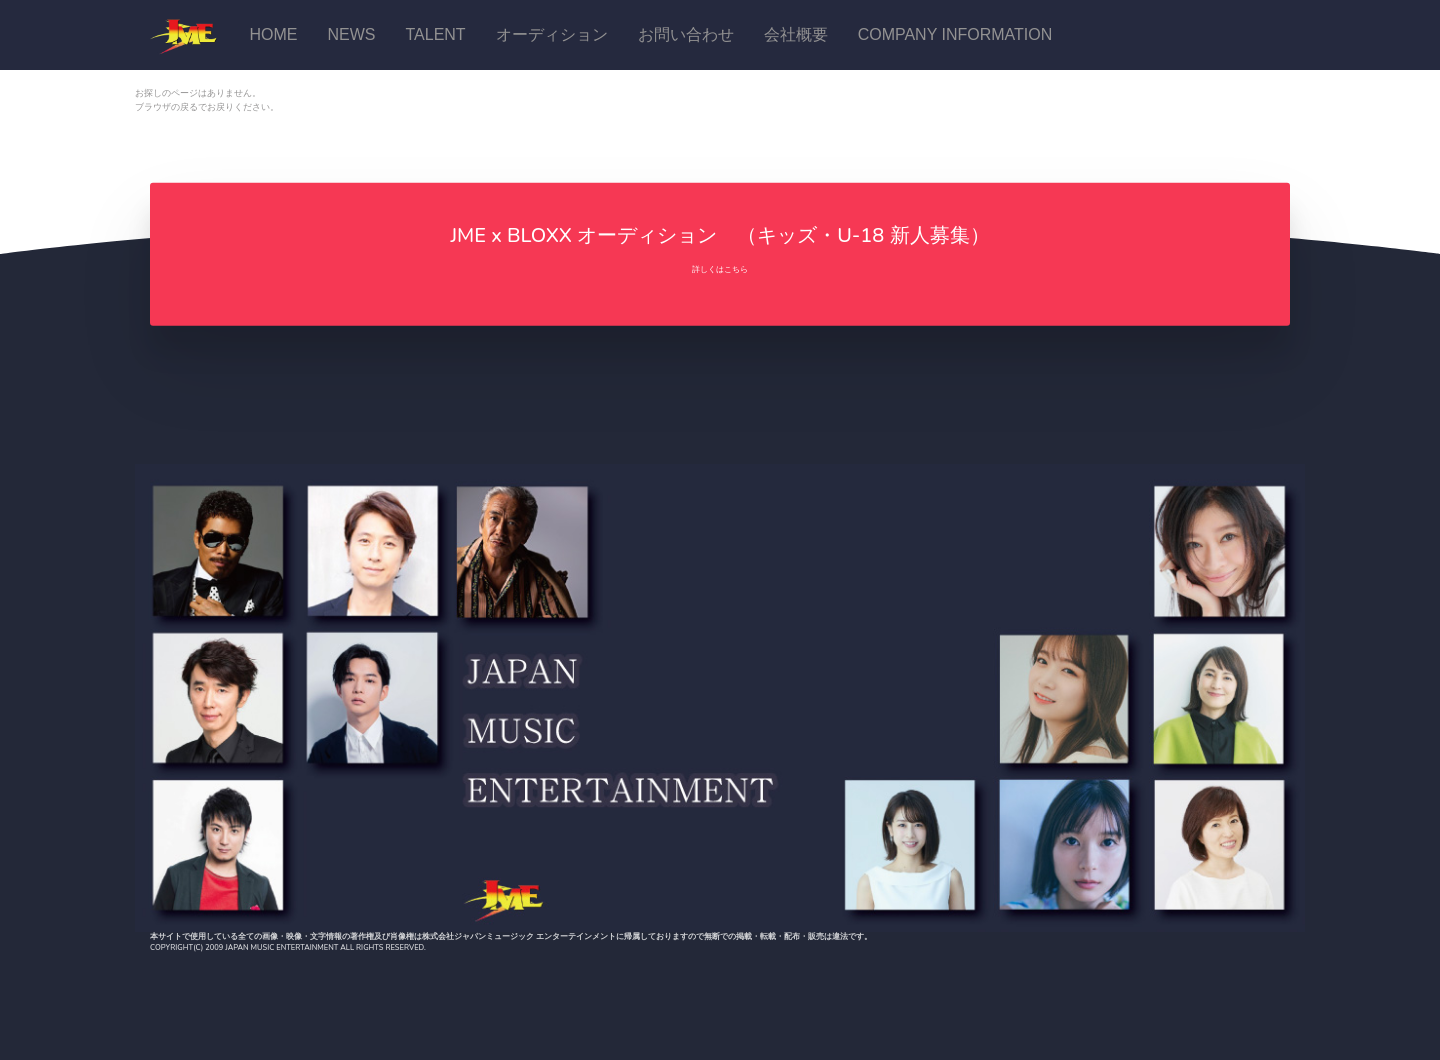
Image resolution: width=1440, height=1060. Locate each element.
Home (273, 34)
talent (435, 34)
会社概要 (796, 34)
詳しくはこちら (720, 269)
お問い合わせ (686, 34)
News (351, 34)
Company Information (955, 34)
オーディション (552, 34)
